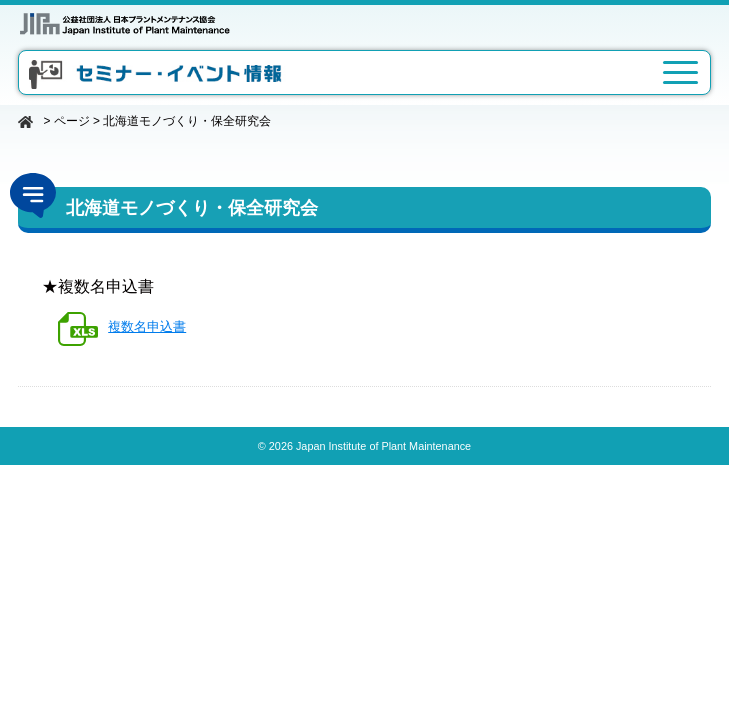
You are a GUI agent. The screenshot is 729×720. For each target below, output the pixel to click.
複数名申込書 (147, 326)
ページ (72, 121)
